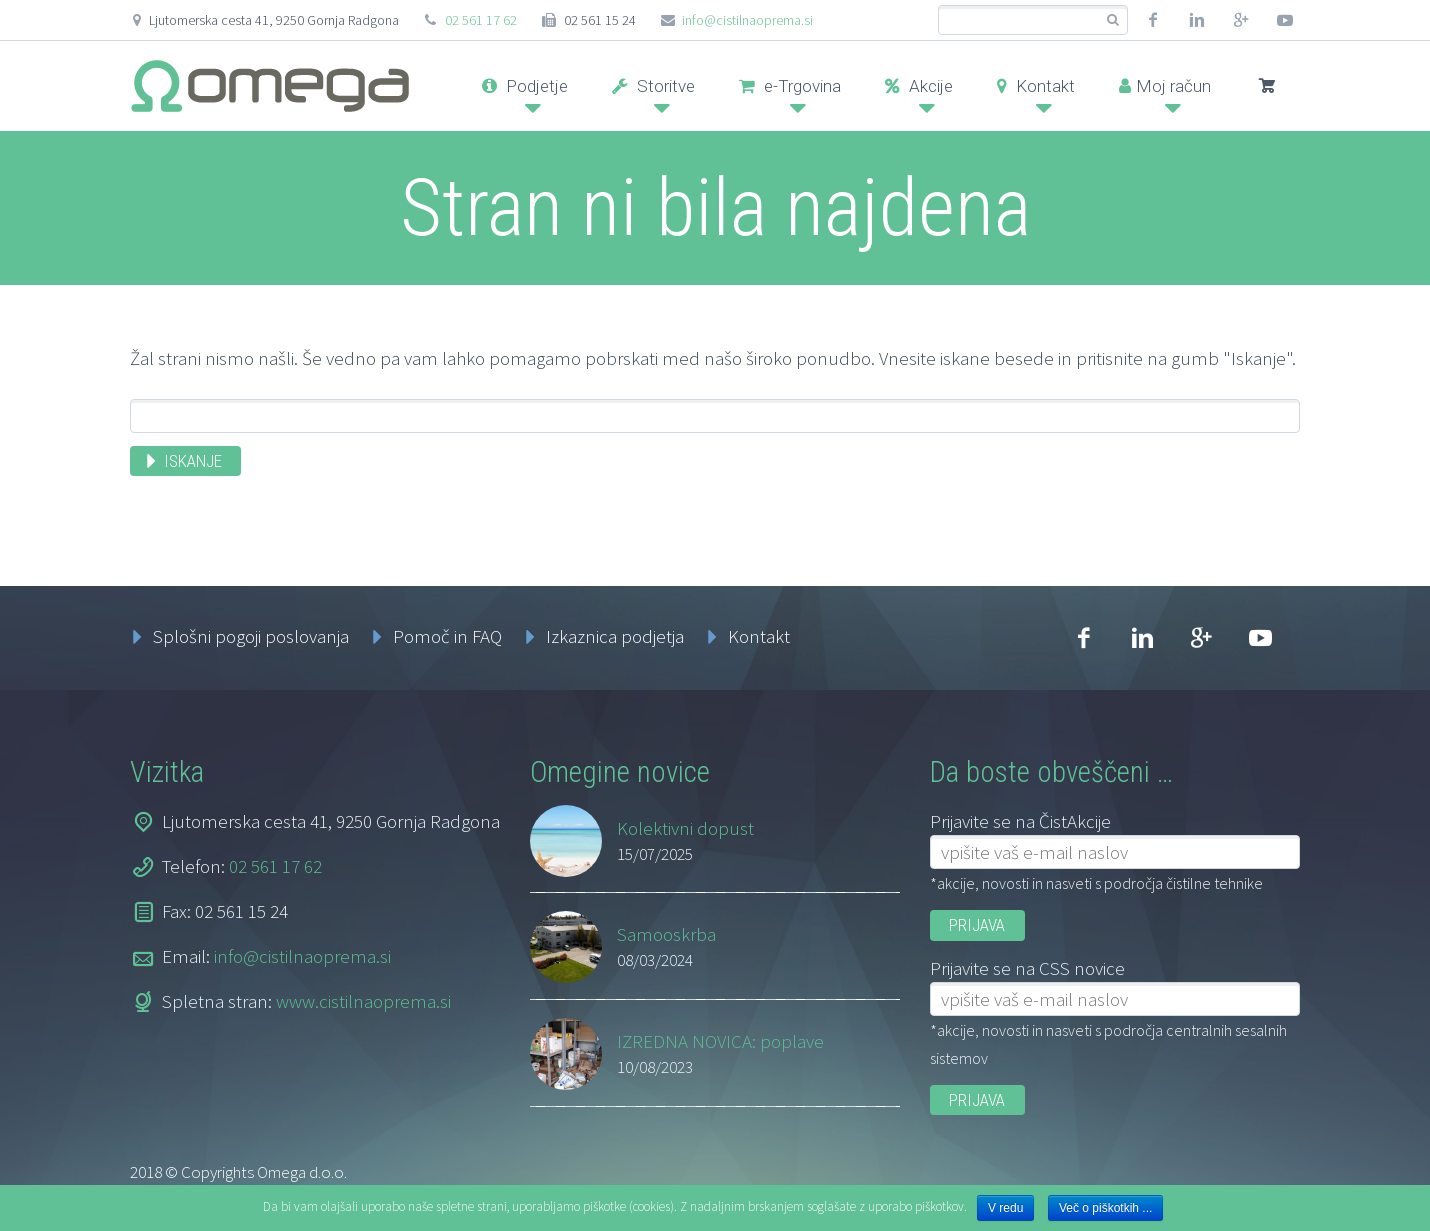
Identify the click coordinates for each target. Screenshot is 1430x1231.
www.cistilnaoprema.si (363, 1001)
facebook (1153, 20)
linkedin (1197, 20)
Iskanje (193, 461)
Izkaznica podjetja (615, 636)
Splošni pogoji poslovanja (251, 636)
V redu (1005, 1208)
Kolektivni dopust (685, 828)
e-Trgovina (790, 86)
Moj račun (1165, 86)
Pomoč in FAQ (447, 636)
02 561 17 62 (481, 20)
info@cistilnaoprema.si (747, 20)
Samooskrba (666, 934)
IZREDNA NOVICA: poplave (720, 1041)
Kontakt (1036, 86)
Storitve (653, 86)
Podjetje (525, 86)
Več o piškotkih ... (1105, 1208)
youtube (1285, 20)
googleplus (1241, 20)
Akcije (919, 86)
